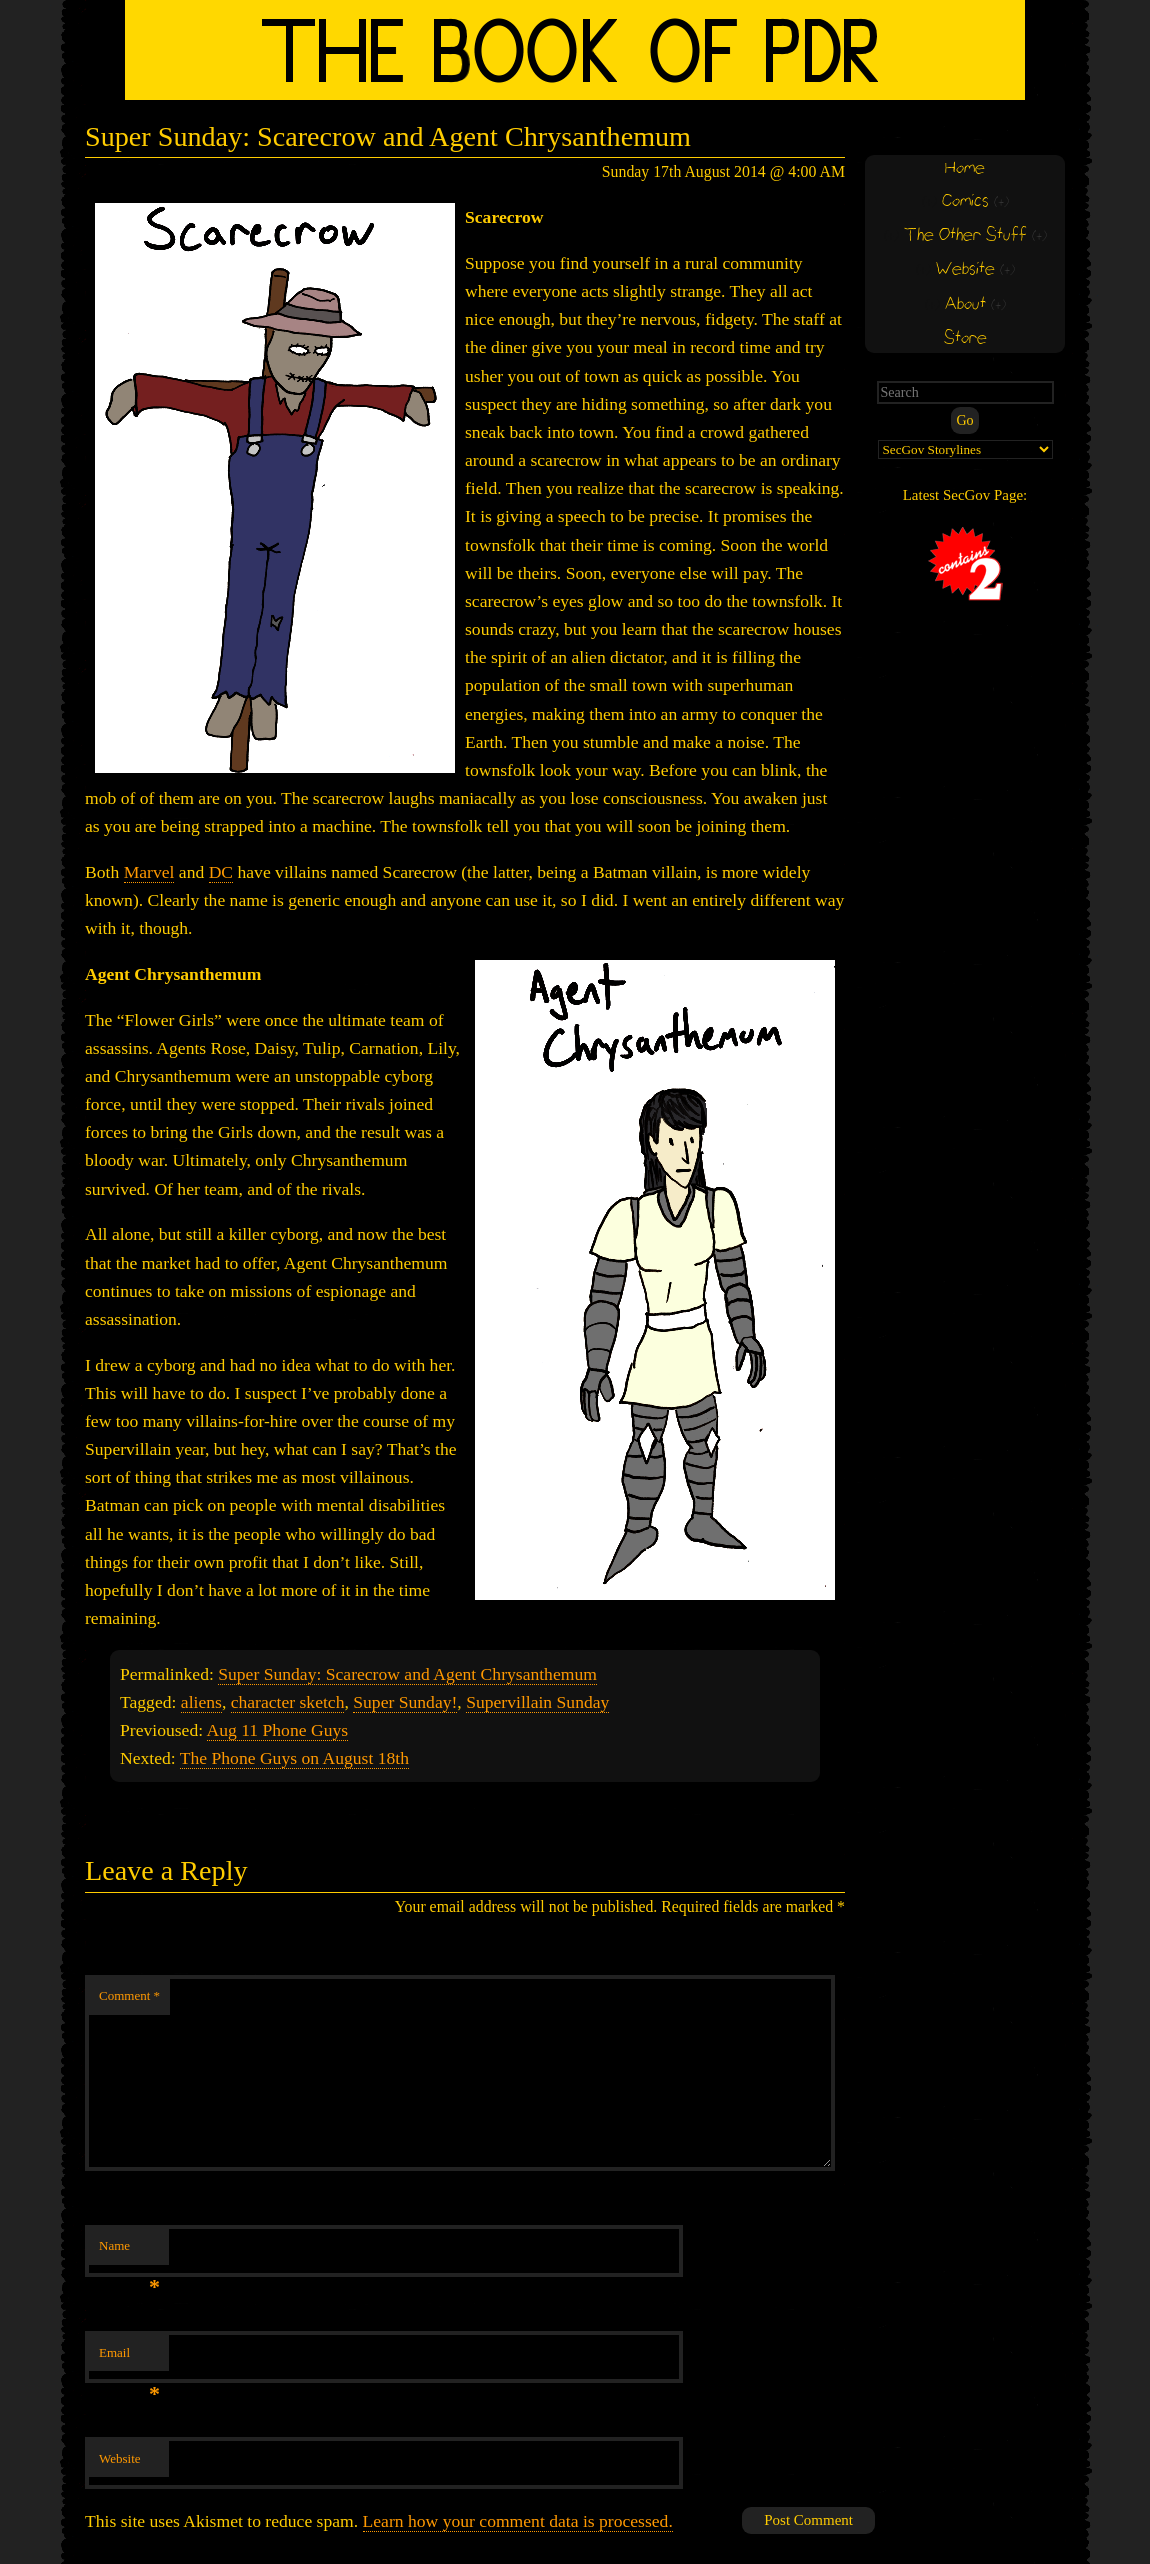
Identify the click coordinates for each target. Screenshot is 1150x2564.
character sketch (288, 1702)
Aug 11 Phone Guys (278, 1730)
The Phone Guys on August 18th (294, 1758)
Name (129, 2251)
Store (965, 338)
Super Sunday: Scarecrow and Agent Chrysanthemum (407, 1674)
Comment (129, 1995)
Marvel (149, 872)
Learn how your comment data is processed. (518, 2521)
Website (120, 2458)
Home (965, 168)
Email (129, 2358)
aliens (201, 1702)
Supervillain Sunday (537, 1702)
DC (221, 872)
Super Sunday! (405, 1702)
